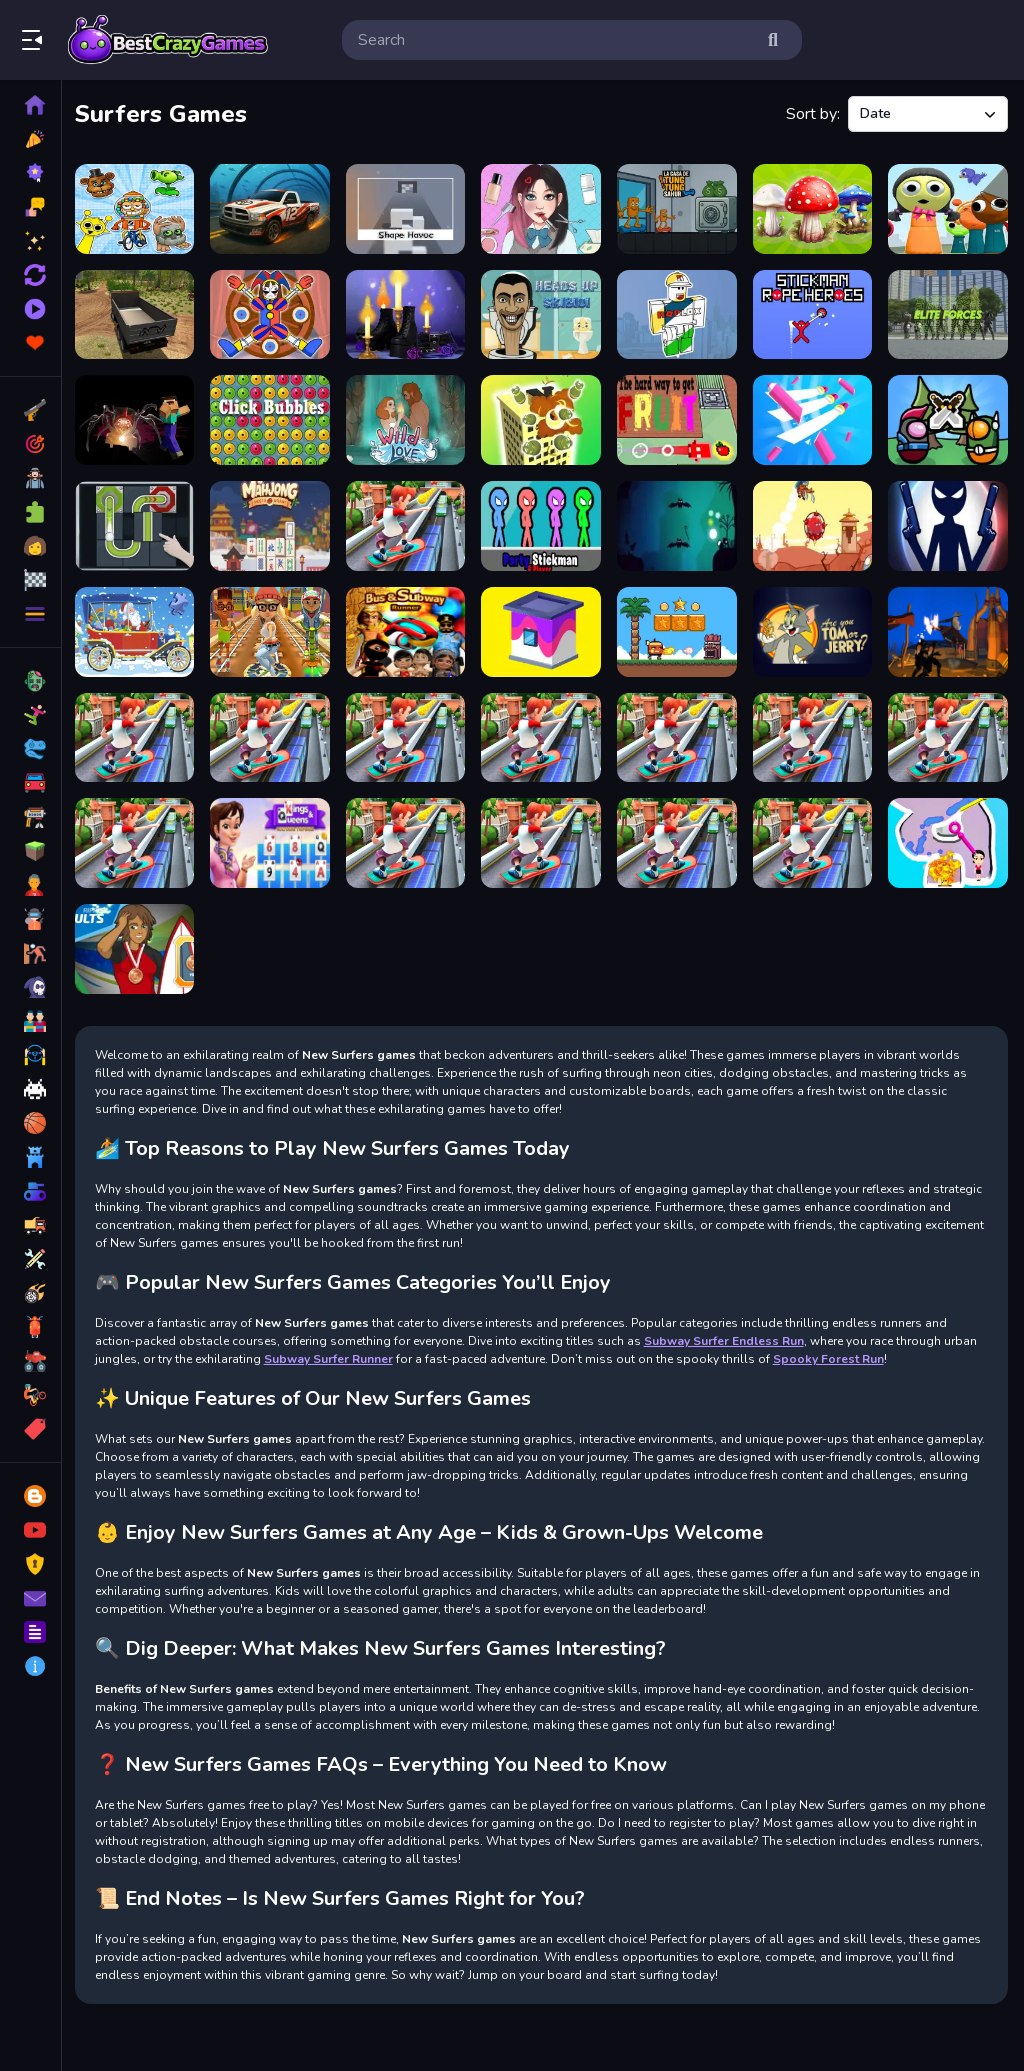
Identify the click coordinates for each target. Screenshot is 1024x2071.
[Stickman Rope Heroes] (813, 313)
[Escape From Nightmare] (678, 523)
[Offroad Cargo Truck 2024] (139, 313)
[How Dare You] (813, 523)
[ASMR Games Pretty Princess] (544, 208)
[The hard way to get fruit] (678, 418)
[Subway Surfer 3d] (274, 734)
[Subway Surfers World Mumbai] (409, 839)
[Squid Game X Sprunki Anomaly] (948, 208)
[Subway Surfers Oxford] (544, 734)
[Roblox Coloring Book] (678, 313)
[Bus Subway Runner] (409, 629)
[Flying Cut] (813, 418)
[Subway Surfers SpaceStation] (409, 734)
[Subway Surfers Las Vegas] (813, 734)
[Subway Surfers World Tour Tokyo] (139, 839)
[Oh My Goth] (409, 313)
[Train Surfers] (274, 629)
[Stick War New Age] (948, 523)
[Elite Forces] (948, 313)
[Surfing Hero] (139, 944)
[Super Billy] (678, 629)
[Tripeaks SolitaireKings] (274, 839)
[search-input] (556, 40)
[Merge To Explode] (544, 418)
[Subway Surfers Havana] (678, 839)
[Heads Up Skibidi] (544, 313)
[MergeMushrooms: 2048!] (813, 208)
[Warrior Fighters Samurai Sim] (948, 629)
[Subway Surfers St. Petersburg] (813, 839)
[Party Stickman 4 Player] (544, 523)
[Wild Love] (409, 418)
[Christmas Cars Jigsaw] (139, 629)
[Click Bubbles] (274, 418)
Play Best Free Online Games (168, 40)
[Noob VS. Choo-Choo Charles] (139, 418)
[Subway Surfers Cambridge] (948, 734)
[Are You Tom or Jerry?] (813, 629)
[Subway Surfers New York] (678, 734)
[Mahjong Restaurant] (274, 523)
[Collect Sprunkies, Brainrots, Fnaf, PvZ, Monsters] (139, 208)
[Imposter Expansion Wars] (948, 418)
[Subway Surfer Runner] (409, 523)
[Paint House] (544, 629)
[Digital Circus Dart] (274, 313)
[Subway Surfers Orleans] (544, 839)
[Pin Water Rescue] (948, 839)
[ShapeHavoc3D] (409, 208)
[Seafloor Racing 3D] (274, 208)
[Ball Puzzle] (139, 523)
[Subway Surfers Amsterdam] (139, 734)
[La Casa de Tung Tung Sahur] (678, 208)
